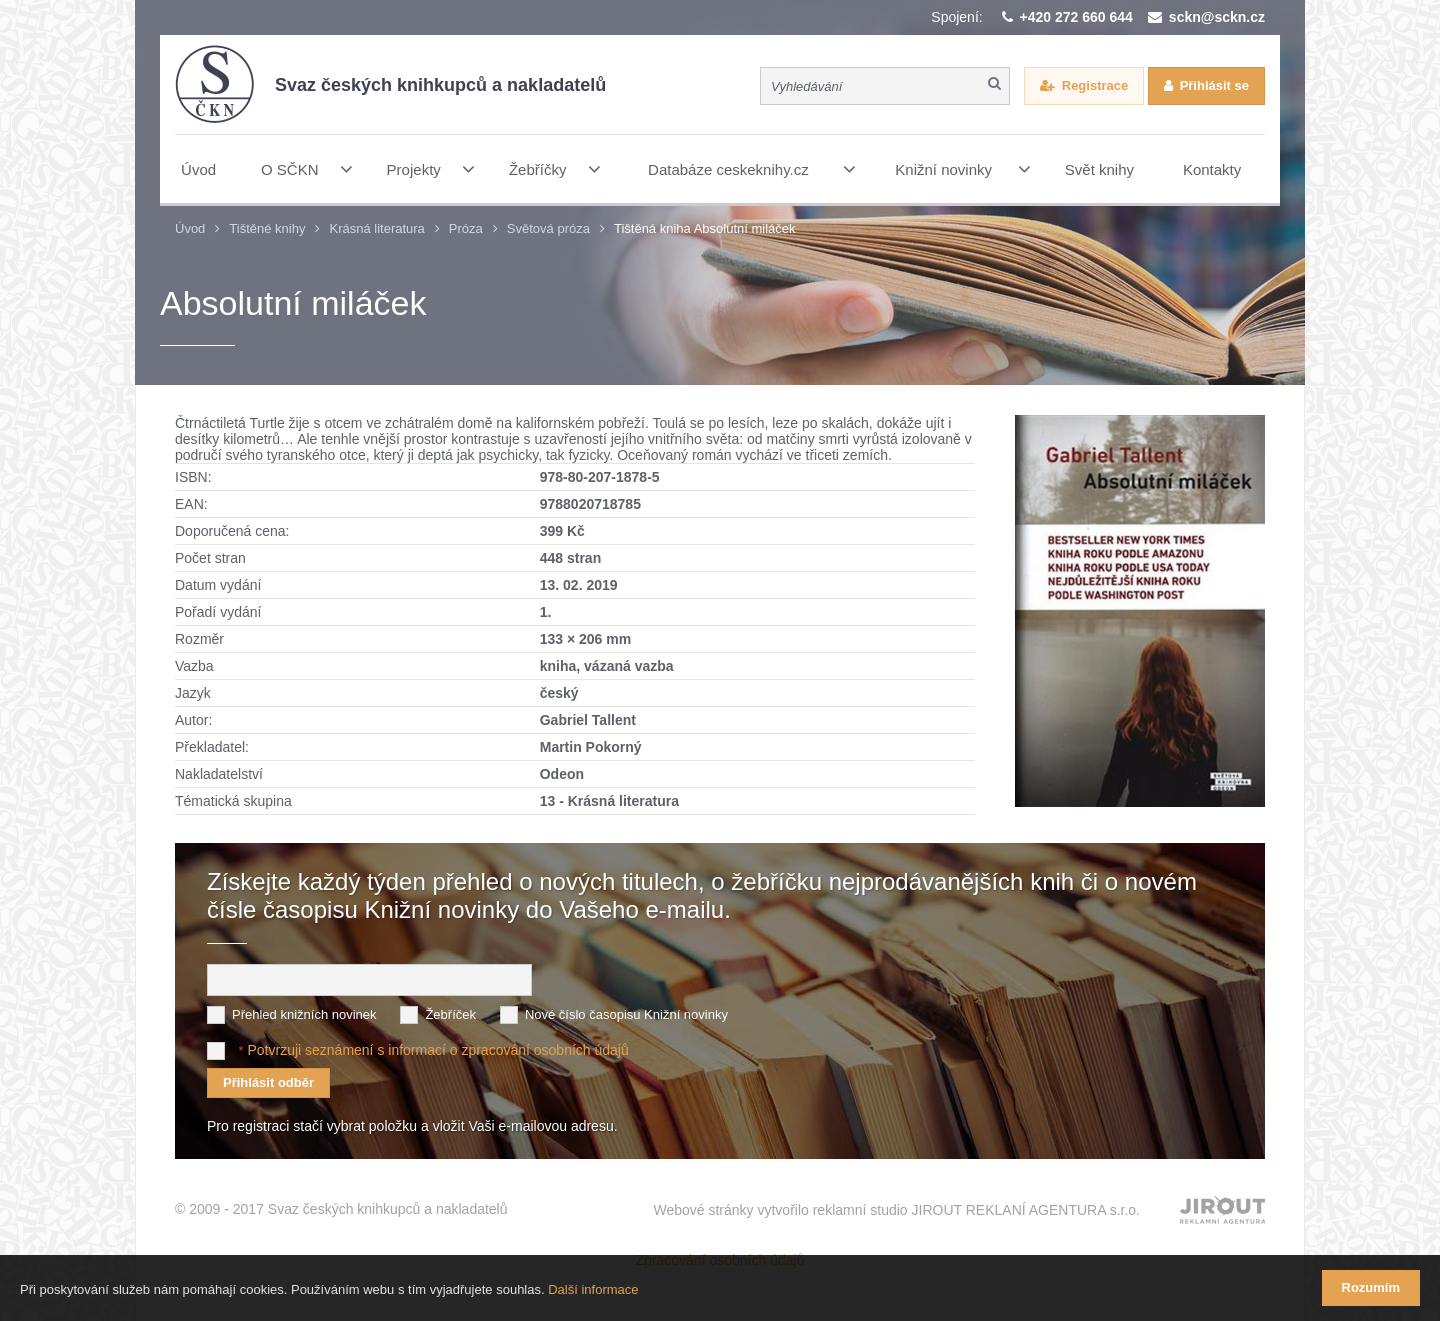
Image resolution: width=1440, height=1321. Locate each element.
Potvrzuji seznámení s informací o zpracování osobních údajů (437, 1050)
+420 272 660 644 (1076, 17)
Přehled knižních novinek (304, 1014)
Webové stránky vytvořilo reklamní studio (896, 1210)
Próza (466, 228)
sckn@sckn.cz (1217, 17)
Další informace (593, 1289)
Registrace (1095, 85)
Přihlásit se (1214, 85)
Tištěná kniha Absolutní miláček (705, 228)
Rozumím (1371, 1287)
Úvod (190, 228)
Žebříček (450, 1014)
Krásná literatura (376, 228)
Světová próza (548, 228)
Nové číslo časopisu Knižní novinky (626, 1014)
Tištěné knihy (267, 228)
